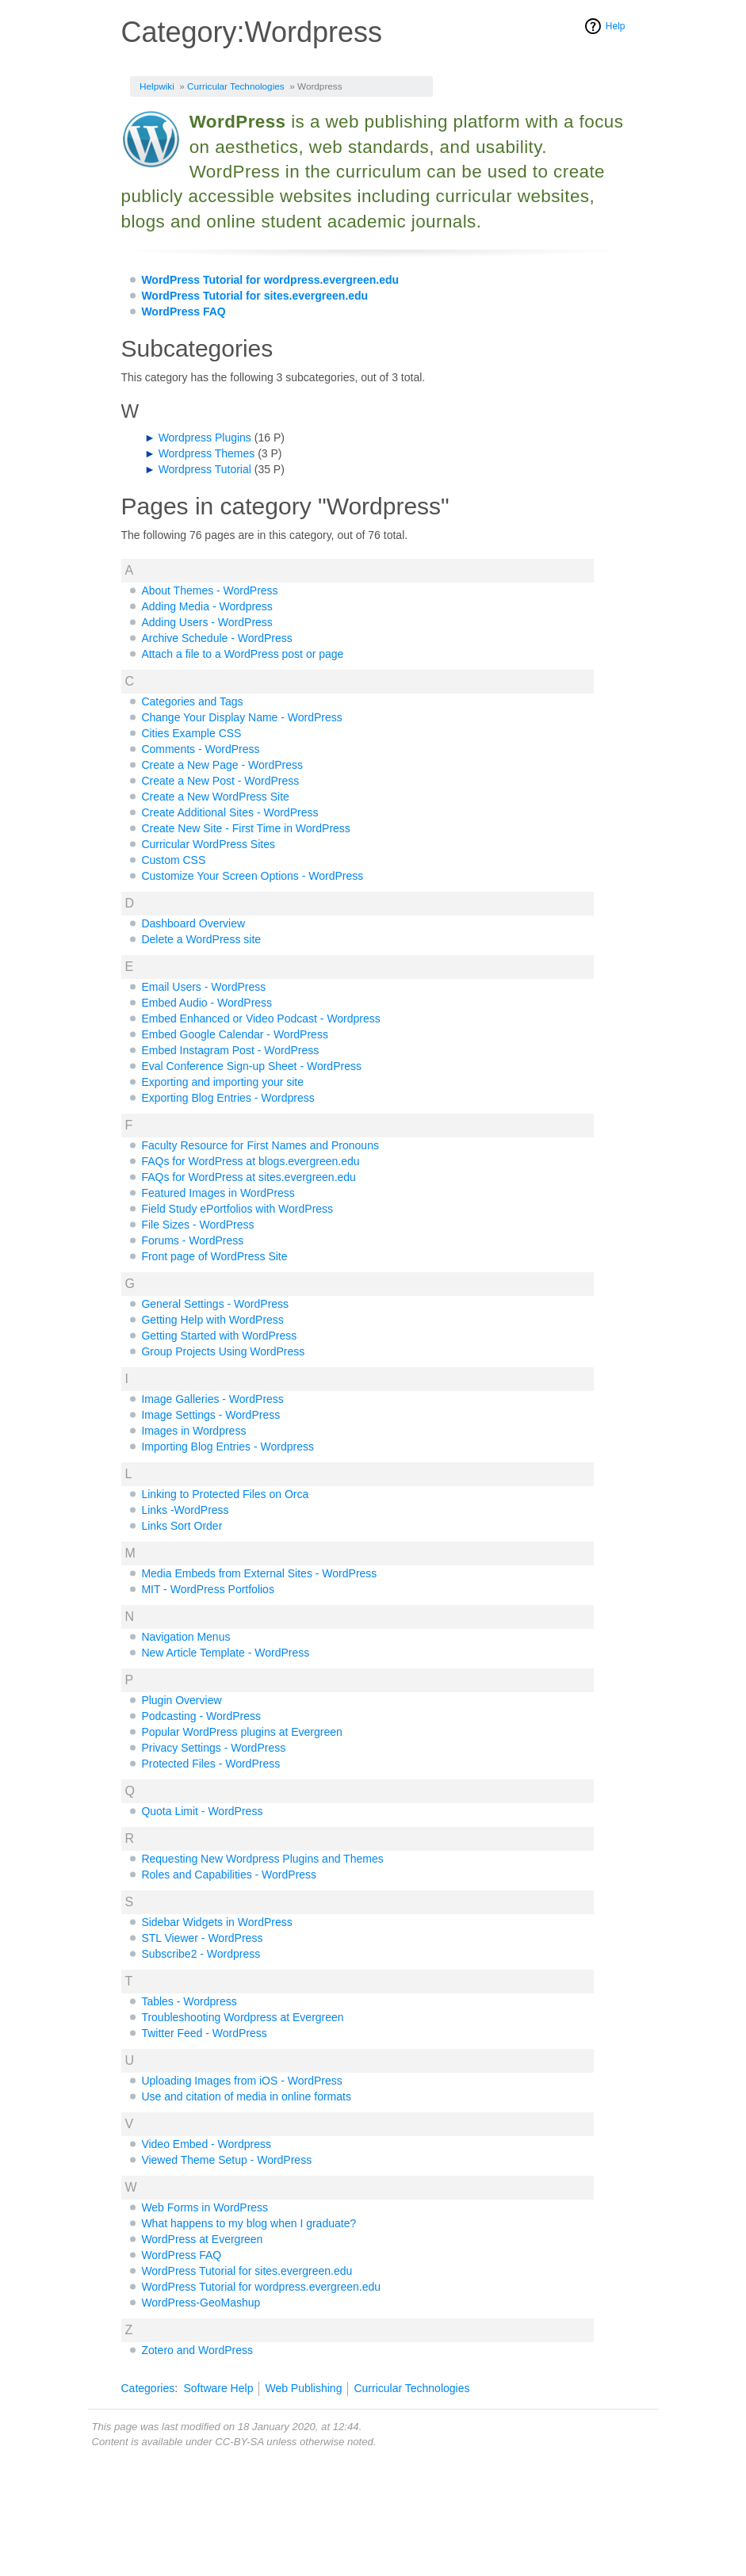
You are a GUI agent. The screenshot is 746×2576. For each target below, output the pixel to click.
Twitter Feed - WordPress (203, 2033)
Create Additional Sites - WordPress (229, 812)
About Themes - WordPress (209, 590)
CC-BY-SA (239, 2442)
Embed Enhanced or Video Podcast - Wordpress (260, 1018)
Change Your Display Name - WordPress (241, 717)
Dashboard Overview (193, 923)
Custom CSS (173, 860)
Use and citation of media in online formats (246, 2096)
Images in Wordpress (193, 1430)
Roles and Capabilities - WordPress (228, 1874)
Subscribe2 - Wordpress (200, 1953)
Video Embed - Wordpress (206, 2144)
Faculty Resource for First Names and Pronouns (260, 1145)
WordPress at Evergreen (201, 2239)
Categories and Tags (192, 701)
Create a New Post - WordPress (220, 780)
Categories (148, 2388)
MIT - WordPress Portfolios (207, 1589)
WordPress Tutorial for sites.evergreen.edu (254, 295)
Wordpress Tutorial (205, 469)
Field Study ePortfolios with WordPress (237, 1208)
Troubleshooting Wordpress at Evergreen (242, 2017)
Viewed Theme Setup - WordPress (226, 2160)
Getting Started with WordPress (218, 1335)
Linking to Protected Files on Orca (224, 1494)
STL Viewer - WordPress (201, 1938)
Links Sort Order (181, 1525)
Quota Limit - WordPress (201, 1811)
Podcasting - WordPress (201, 1716)
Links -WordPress (184, 1510)
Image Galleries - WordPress (212, 1399)
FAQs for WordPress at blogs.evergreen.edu (250, 1161)
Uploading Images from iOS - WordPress (241, 2080)
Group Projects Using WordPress (222, 1351)
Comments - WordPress (200, 749)
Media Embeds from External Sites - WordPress (259, 1573)
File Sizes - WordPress (197, 1224)
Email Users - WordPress (203, 986)
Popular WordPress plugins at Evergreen (241, 1732)
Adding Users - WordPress (206, 622)
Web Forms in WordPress (204, 2207)
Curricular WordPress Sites (208, 844)
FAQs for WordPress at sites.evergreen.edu (248, 1177)
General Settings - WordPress (215, 1304)
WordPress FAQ (183, 311)
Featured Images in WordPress (218, 1193)
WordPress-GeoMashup (200, 2302)
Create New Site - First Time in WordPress (245, 828)
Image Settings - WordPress (210, 1414)
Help (615, 26)
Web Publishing (303, 2388)
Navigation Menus (185, 1636)
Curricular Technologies (236, 86)
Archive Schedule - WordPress (216, 638)
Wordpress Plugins (205, 437)
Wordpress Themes (207, 453)
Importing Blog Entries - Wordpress (227, 1446)
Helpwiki (157, 86)
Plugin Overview (181, 1700)
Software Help (218, 2388)
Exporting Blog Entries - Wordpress (227, 1097)
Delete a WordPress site (201, 939)
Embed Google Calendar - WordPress (234, 1034)
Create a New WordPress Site (215, 796)
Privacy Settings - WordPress (213, 1747)
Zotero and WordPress (197, 2350)
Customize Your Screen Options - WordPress (252, 875)
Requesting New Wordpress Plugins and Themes (262, 1858)
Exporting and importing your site (222, 1082)
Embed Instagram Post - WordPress (230, 1050)
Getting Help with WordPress (212, 1319)
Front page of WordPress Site (214, 1256)
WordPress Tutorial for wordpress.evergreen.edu (270, 279)
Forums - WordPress (192, 1240)
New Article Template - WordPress (225, 1652)
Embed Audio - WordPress (206, 1002)
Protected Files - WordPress (210, 1763)
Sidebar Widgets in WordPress (216, 1922)
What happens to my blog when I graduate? (248, 2223)
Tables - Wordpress (188, 2001)
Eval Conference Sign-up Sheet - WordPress (251, 1066)
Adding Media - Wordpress (206, 606)
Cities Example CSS (191, 733)
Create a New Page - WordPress (222, 765)
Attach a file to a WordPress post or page (242, 654)
